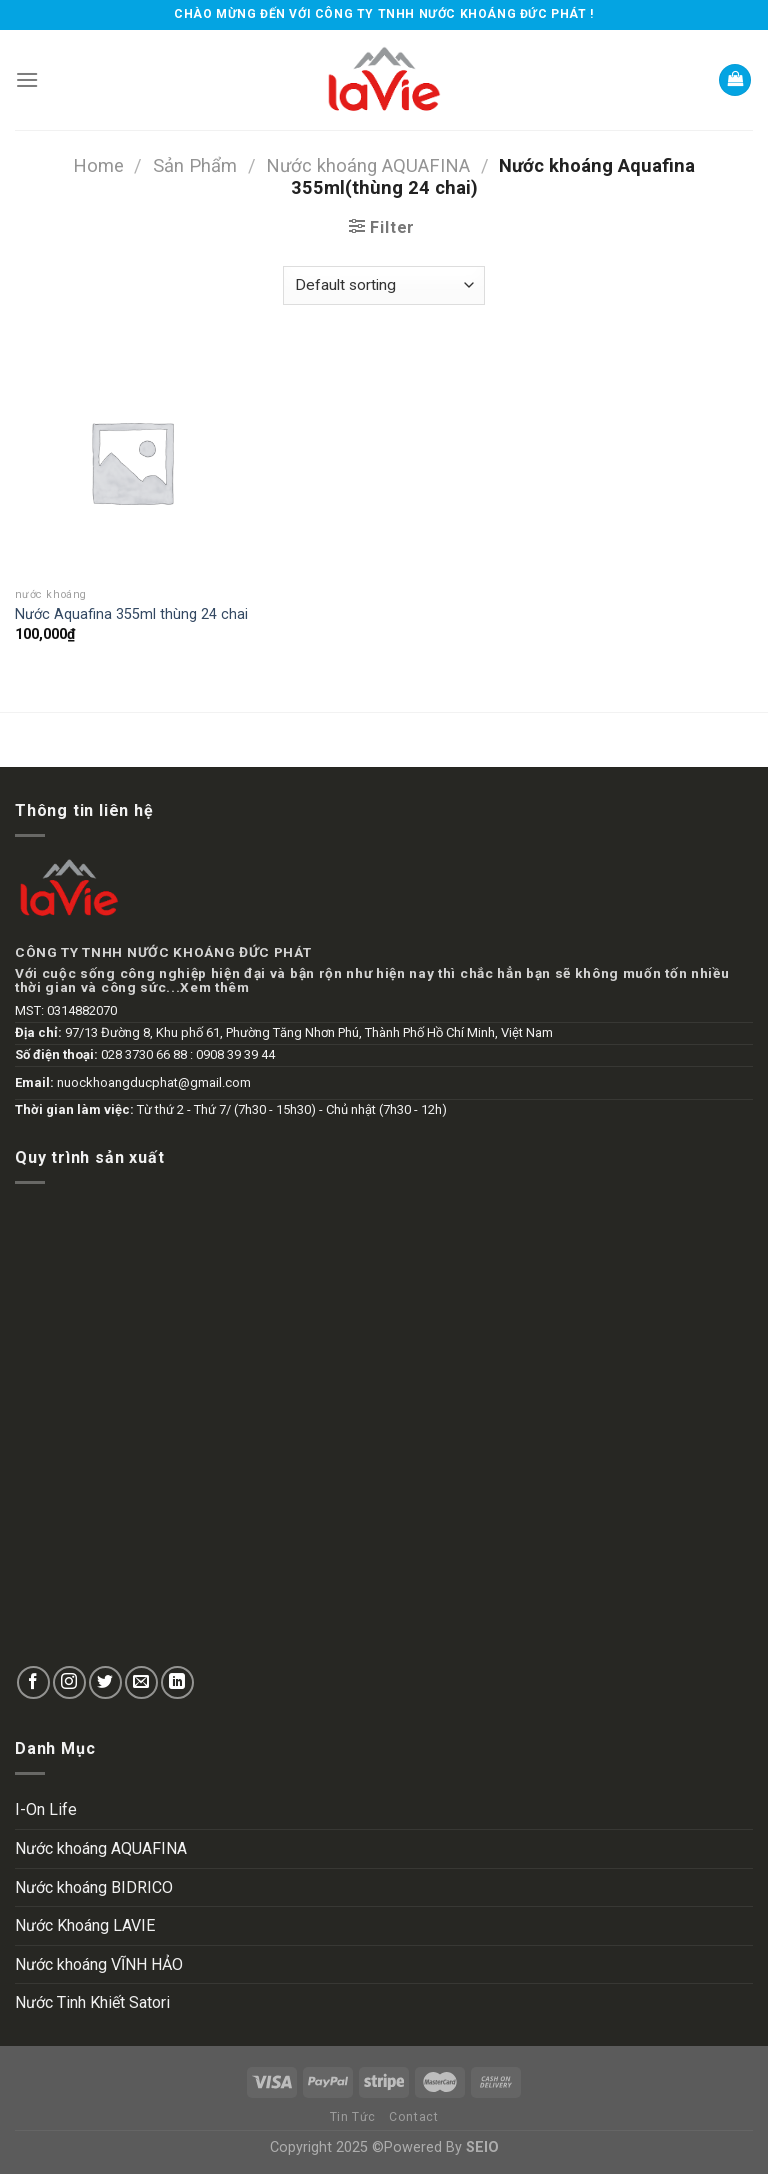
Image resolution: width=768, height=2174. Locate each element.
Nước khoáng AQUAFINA (368, 165)
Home (98, 165)
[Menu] (27, 79)
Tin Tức (353, 2117)
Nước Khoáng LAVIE (85, 1925)
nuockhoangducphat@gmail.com (154, 1082)
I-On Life (46, 1809)
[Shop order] (384, 285)
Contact (413, 2117)
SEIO (482, 2147)
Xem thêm (214, 987)
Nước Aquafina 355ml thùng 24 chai (131, 614)
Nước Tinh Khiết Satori (92, 2002)
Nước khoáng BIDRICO (94, 1887)
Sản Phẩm (195, 165)
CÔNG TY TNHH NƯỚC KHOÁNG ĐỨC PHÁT (163, 952)
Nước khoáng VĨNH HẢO (99, 1964)
